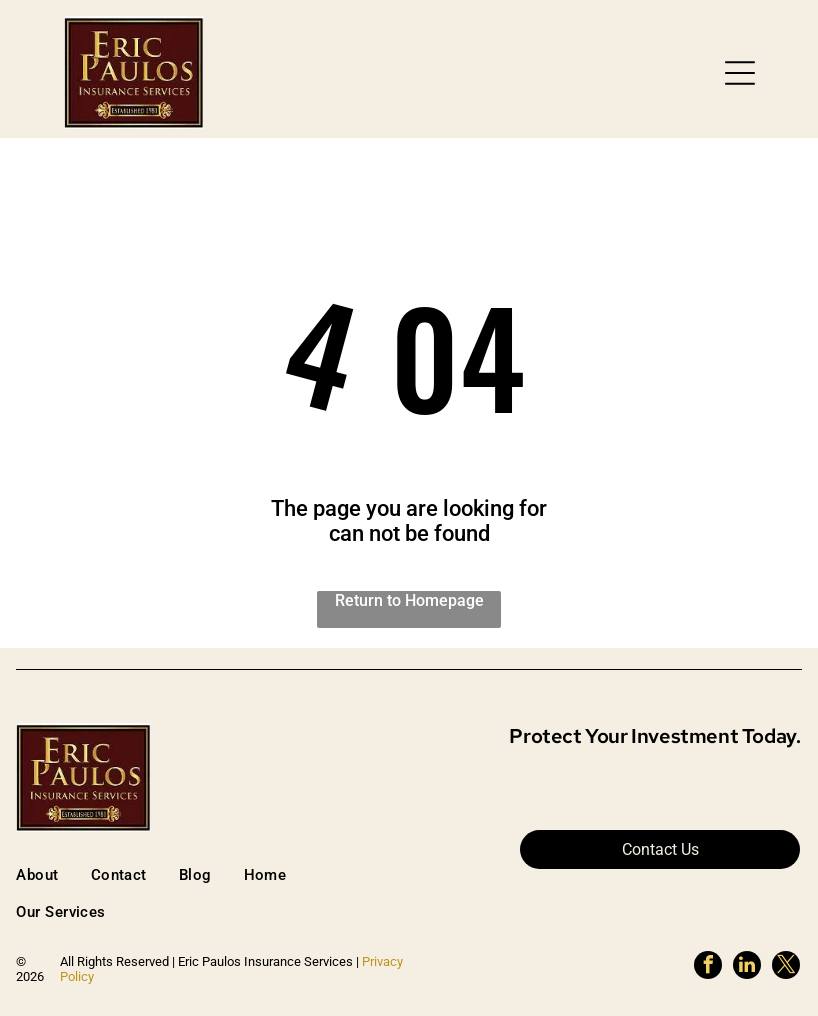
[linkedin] (747, 967)
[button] (740, 73)
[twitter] (786, 967)
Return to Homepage (409, 600)
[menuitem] (53, 874)
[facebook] (708, 967)
